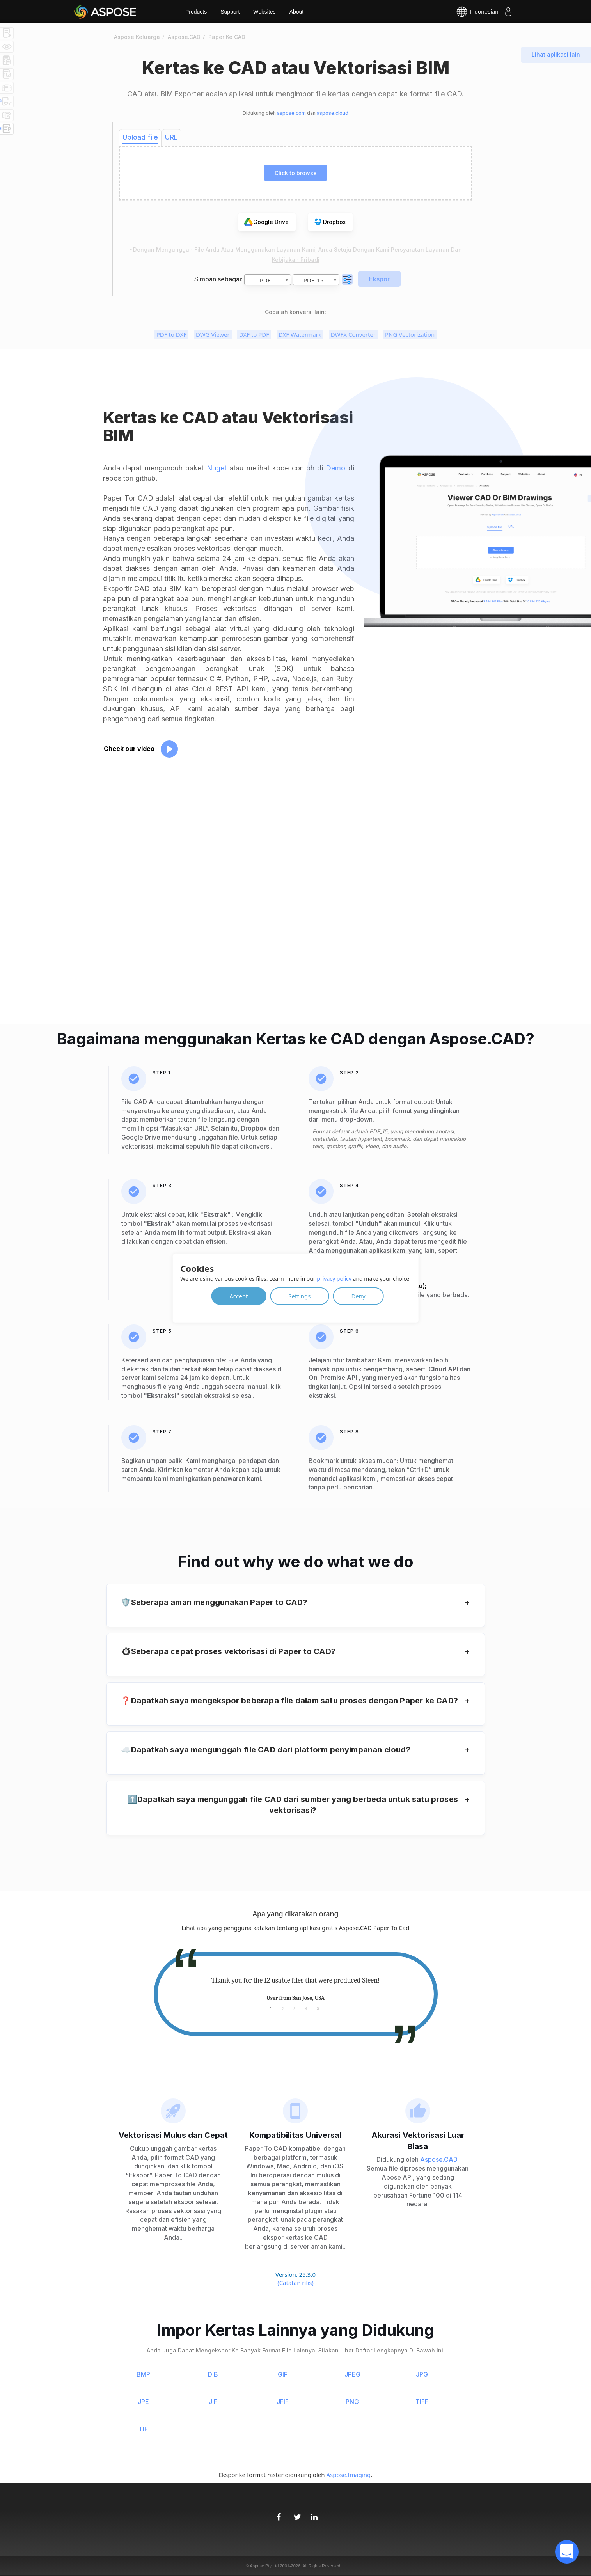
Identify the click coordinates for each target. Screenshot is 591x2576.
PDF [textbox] (265, 280)
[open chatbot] (567, 2552)
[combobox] (267, 279)
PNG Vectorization (410, 334)
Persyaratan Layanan (420, 249)
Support (230, 12)
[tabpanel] (295, 1989)
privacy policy (334, 1278)
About (296, 12)
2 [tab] (283, 2008)
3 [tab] (295, 2008)
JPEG (352, 2374)
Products (196, 12)
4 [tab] (306, 2008)
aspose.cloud (332, 113)
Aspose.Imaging (348, 2474)
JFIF (283, 2402)
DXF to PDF (254, 334)
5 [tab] (318, 2008)
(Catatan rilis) (295, 2283)
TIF (143, 2429)
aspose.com (291, 113)
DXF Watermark (300, 334)
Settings (299, 1296)
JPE (143, 2402)
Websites (264, 12)
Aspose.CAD (438, 2159)
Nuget (217, 468)
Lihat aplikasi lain (556, 54)
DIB (213, 2374)
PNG (352, 2402)
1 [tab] (271, 2008)
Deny (358, 1296)
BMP (143, 2374)
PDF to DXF (171, 334)
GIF (283, 2374)
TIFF (421, 2402)
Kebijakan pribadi (295, 259)
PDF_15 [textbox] (313, 280)
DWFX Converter (353, 334)
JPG (422, 2374)
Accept (238, 1296)
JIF (213, 2402)
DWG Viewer (213, 334)
